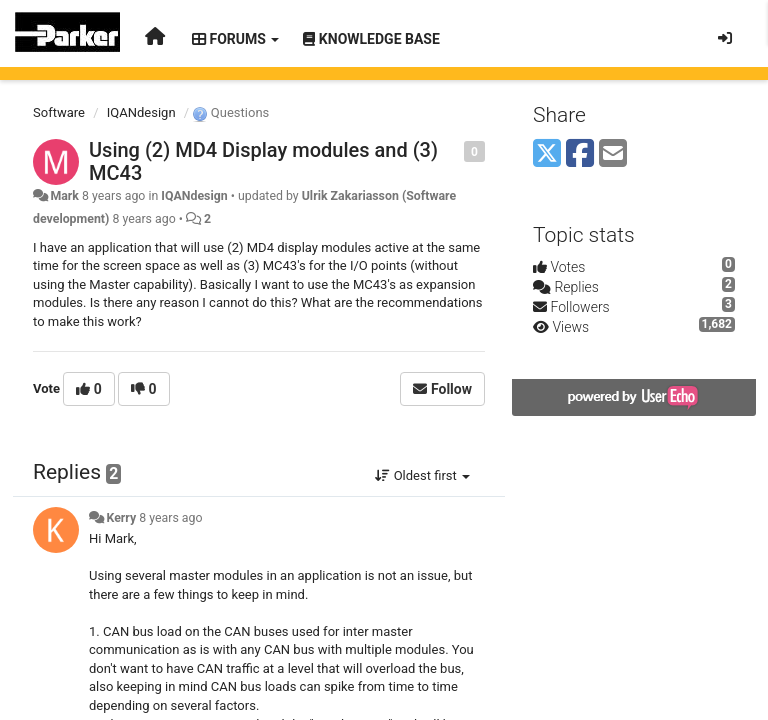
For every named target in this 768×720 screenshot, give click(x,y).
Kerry (121, 518)
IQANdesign (141, 112)
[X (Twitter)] (547, 154)
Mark (64, 196)
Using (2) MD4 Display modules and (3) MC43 (263, 161)
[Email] (613, 154)
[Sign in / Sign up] (725, 38)
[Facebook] (580, 154)
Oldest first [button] (422, 475)
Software (59, 112)
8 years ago (170, 518)
